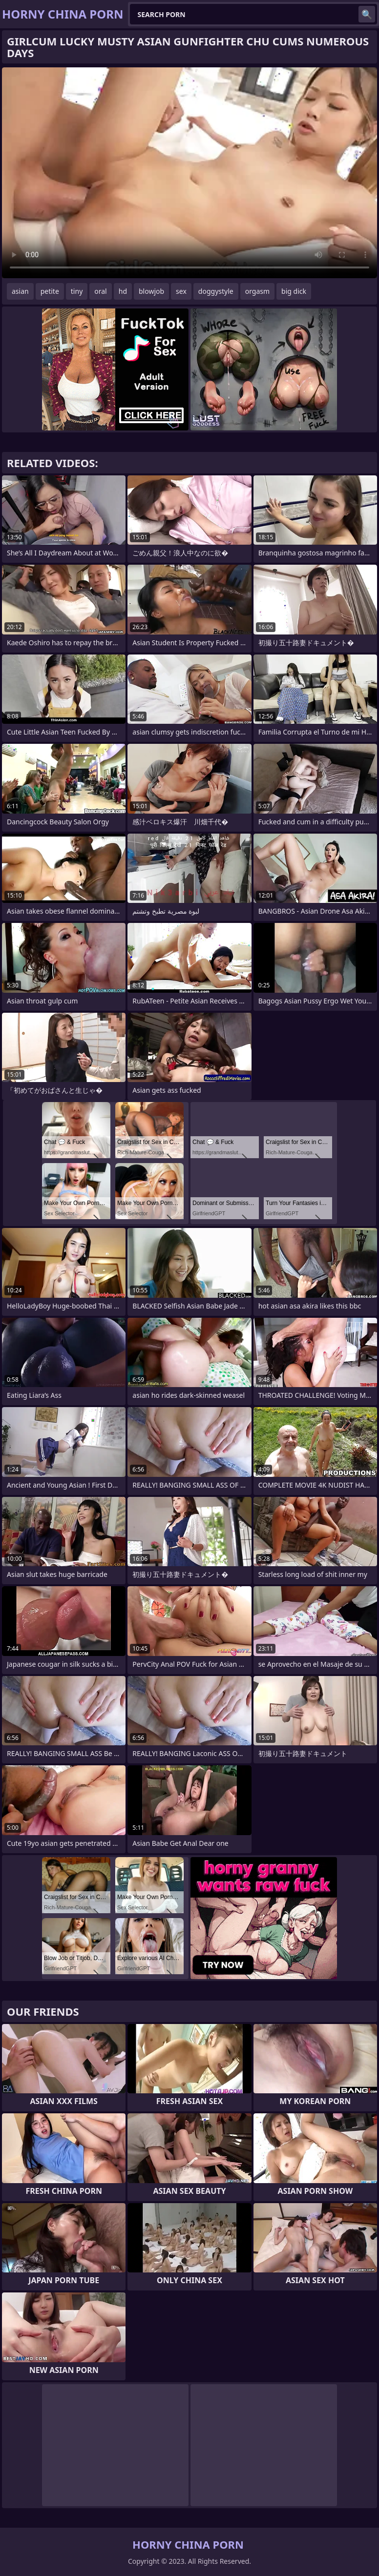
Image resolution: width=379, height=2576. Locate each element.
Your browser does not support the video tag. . (189, 172)
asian (20, 291)
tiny (77, 291)
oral (100, 291)
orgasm (257, 291)
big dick (293, 291)
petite (50, 291)
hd (123, 291)
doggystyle (215, 291)
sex (181, 291)
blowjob (151, 291)
